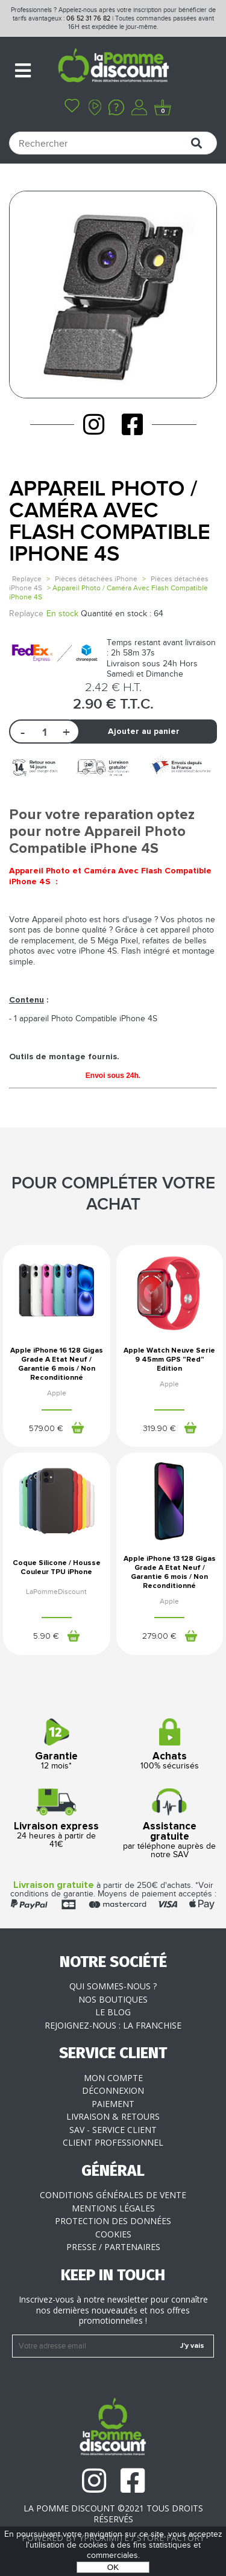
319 (159, 1428)
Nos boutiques (113, 1999)
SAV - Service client (113, 2129)
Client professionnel (113, 2142)
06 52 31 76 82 (88, 18)
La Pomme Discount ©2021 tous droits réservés (113, 2513)
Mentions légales (113, 2208)
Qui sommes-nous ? (113, 1986)
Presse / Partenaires (113, 2246)
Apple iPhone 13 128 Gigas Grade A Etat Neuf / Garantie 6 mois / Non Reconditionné (170, 1572)
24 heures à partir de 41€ (56, 1818)
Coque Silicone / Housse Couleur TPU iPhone (57, 1568)
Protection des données (113, 2221)
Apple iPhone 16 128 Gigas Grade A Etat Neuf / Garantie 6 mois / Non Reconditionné (56, 1364)
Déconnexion (113, 2090)
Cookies (113, 2234)
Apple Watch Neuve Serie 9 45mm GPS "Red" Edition (169, 1359)
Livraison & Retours (113, 2116)
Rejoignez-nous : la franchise (113, 2025)
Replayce (27, 579)
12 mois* (56, 1744)
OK (113, 2567)
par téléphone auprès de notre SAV (170, 1824)
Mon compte (113, 2077)
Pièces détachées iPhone (96, 579)
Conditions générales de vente (113, 2195)
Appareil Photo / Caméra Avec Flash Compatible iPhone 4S (109, 521)
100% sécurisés (170, 1744)
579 (46, 1428)
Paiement (113, 2103)
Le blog (113, 2012)
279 (159, 1636)
